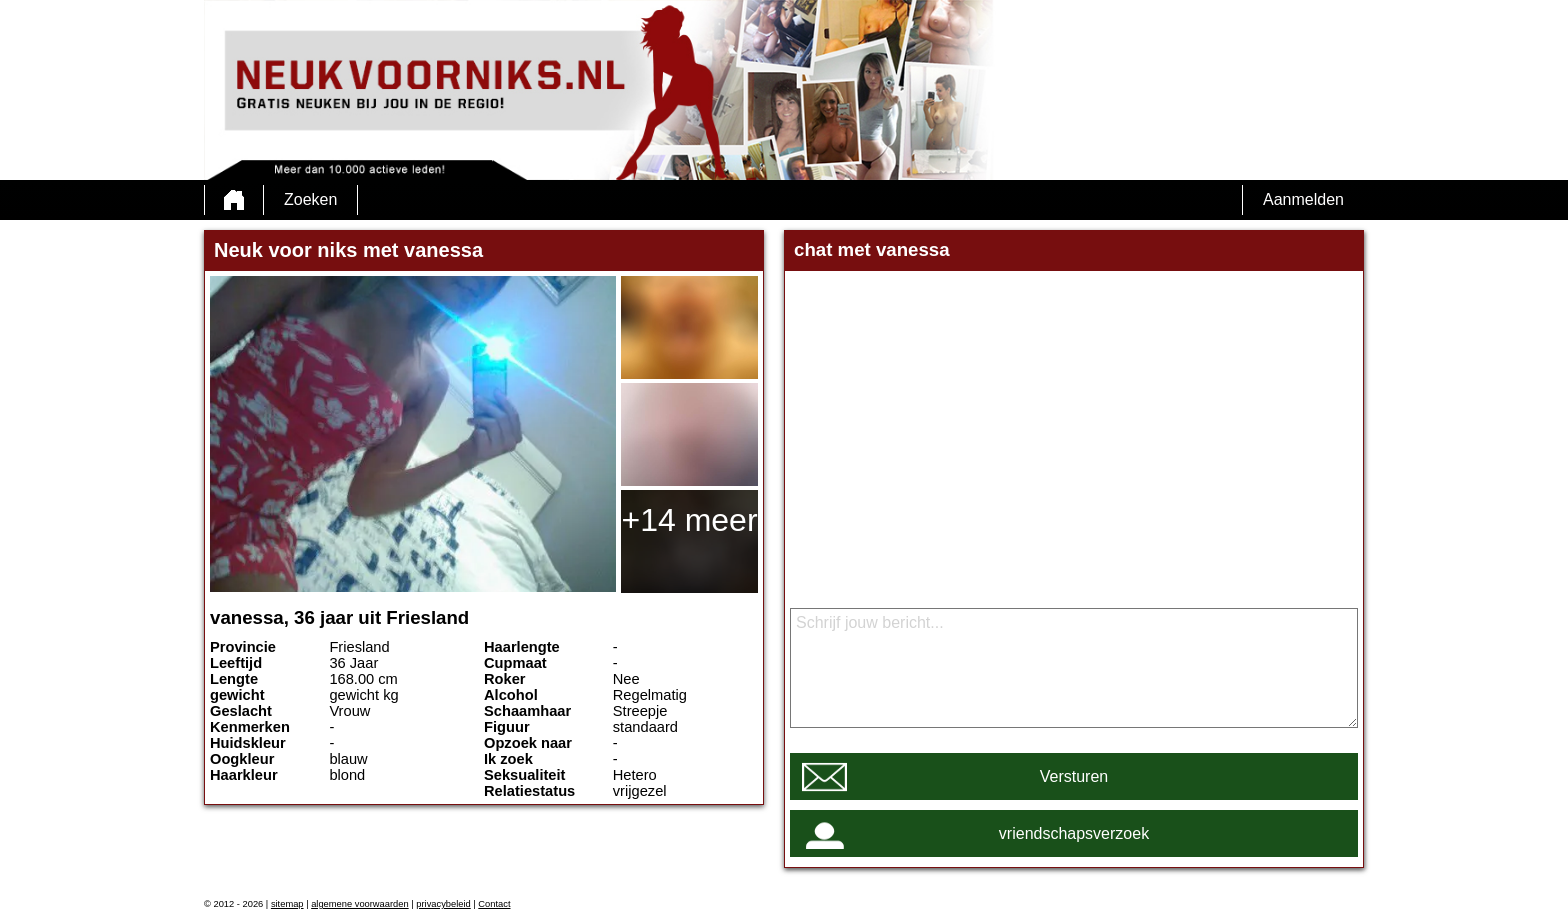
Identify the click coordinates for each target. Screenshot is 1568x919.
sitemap (287, 904)
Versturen (1074, 776)
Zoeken (310, 199)
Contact (494, 904)
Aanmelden (1303, 199)
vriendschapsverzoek (1074, 833)
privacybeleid (443, 904)
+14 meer (689, 520)
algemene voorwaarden (360, 904)
